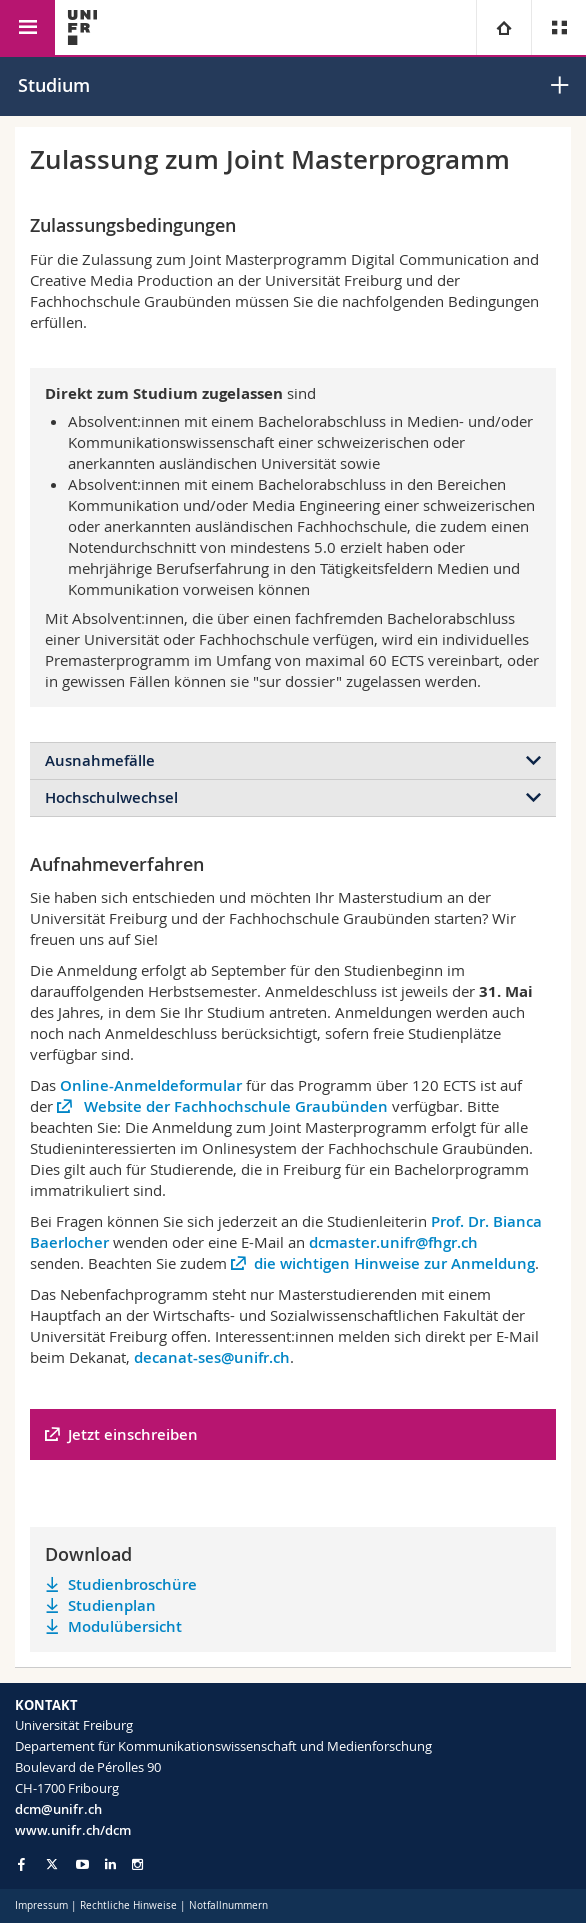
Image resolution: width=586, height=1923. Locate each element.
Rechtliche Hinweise (128, 1905)
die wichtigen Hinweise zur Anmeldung (394, 1263)
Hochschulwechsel (111, 797)
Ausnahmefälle (100, 760)
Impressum (41, 1905)
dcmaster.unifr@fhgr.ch (393, 1242)
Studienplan (112, 1605)
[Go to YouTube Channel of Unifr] (82, 1864)
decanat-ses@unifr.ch (212, 1357)
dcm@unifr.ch (58, 1809)
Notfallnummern (228, 1905)
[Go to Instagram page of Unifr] (137, 1864)
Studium (54, 85)
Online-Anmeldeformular (151, 1085)
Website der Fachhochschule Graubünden (234, 1106)
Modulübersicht (125, 1626)
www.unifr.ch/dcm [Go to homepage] (73, 1830)
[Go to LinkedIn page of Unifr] (110, 1864)
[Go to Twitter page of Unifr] (52, 1864)
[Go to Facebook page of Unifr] (21, 1864)
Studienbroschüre (132, 1584)
